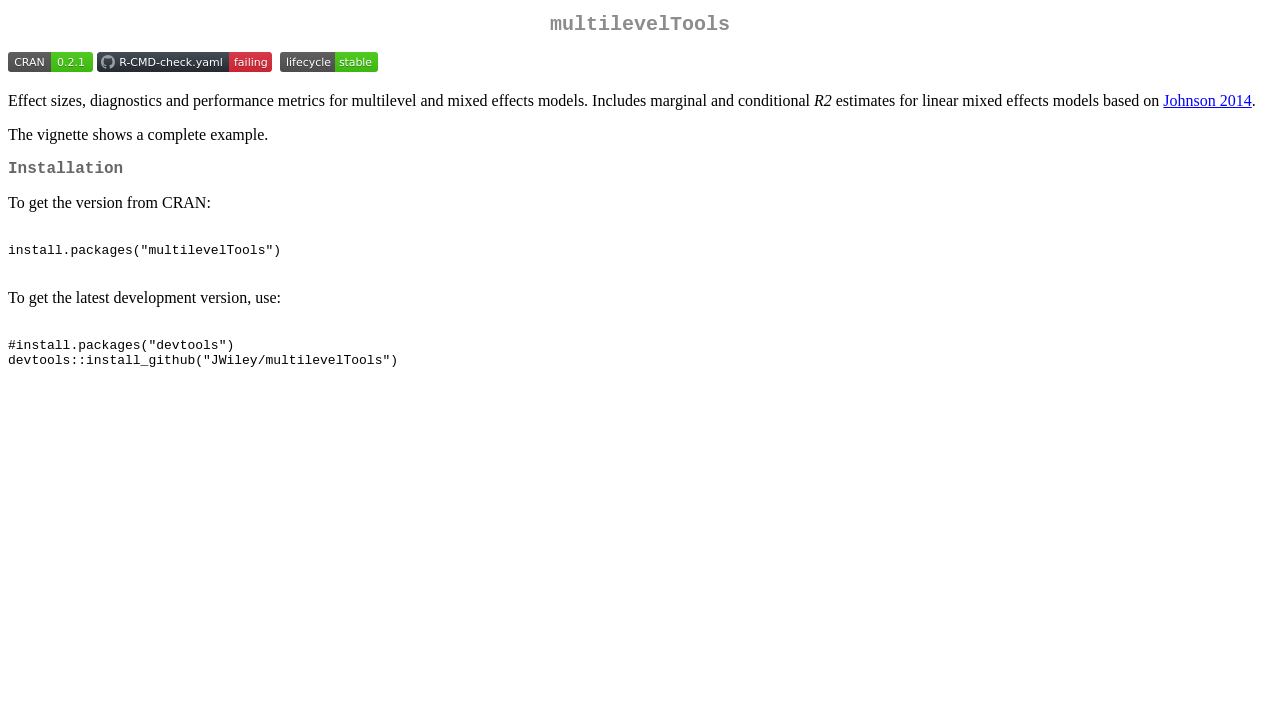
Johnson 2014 (1207, 104)
